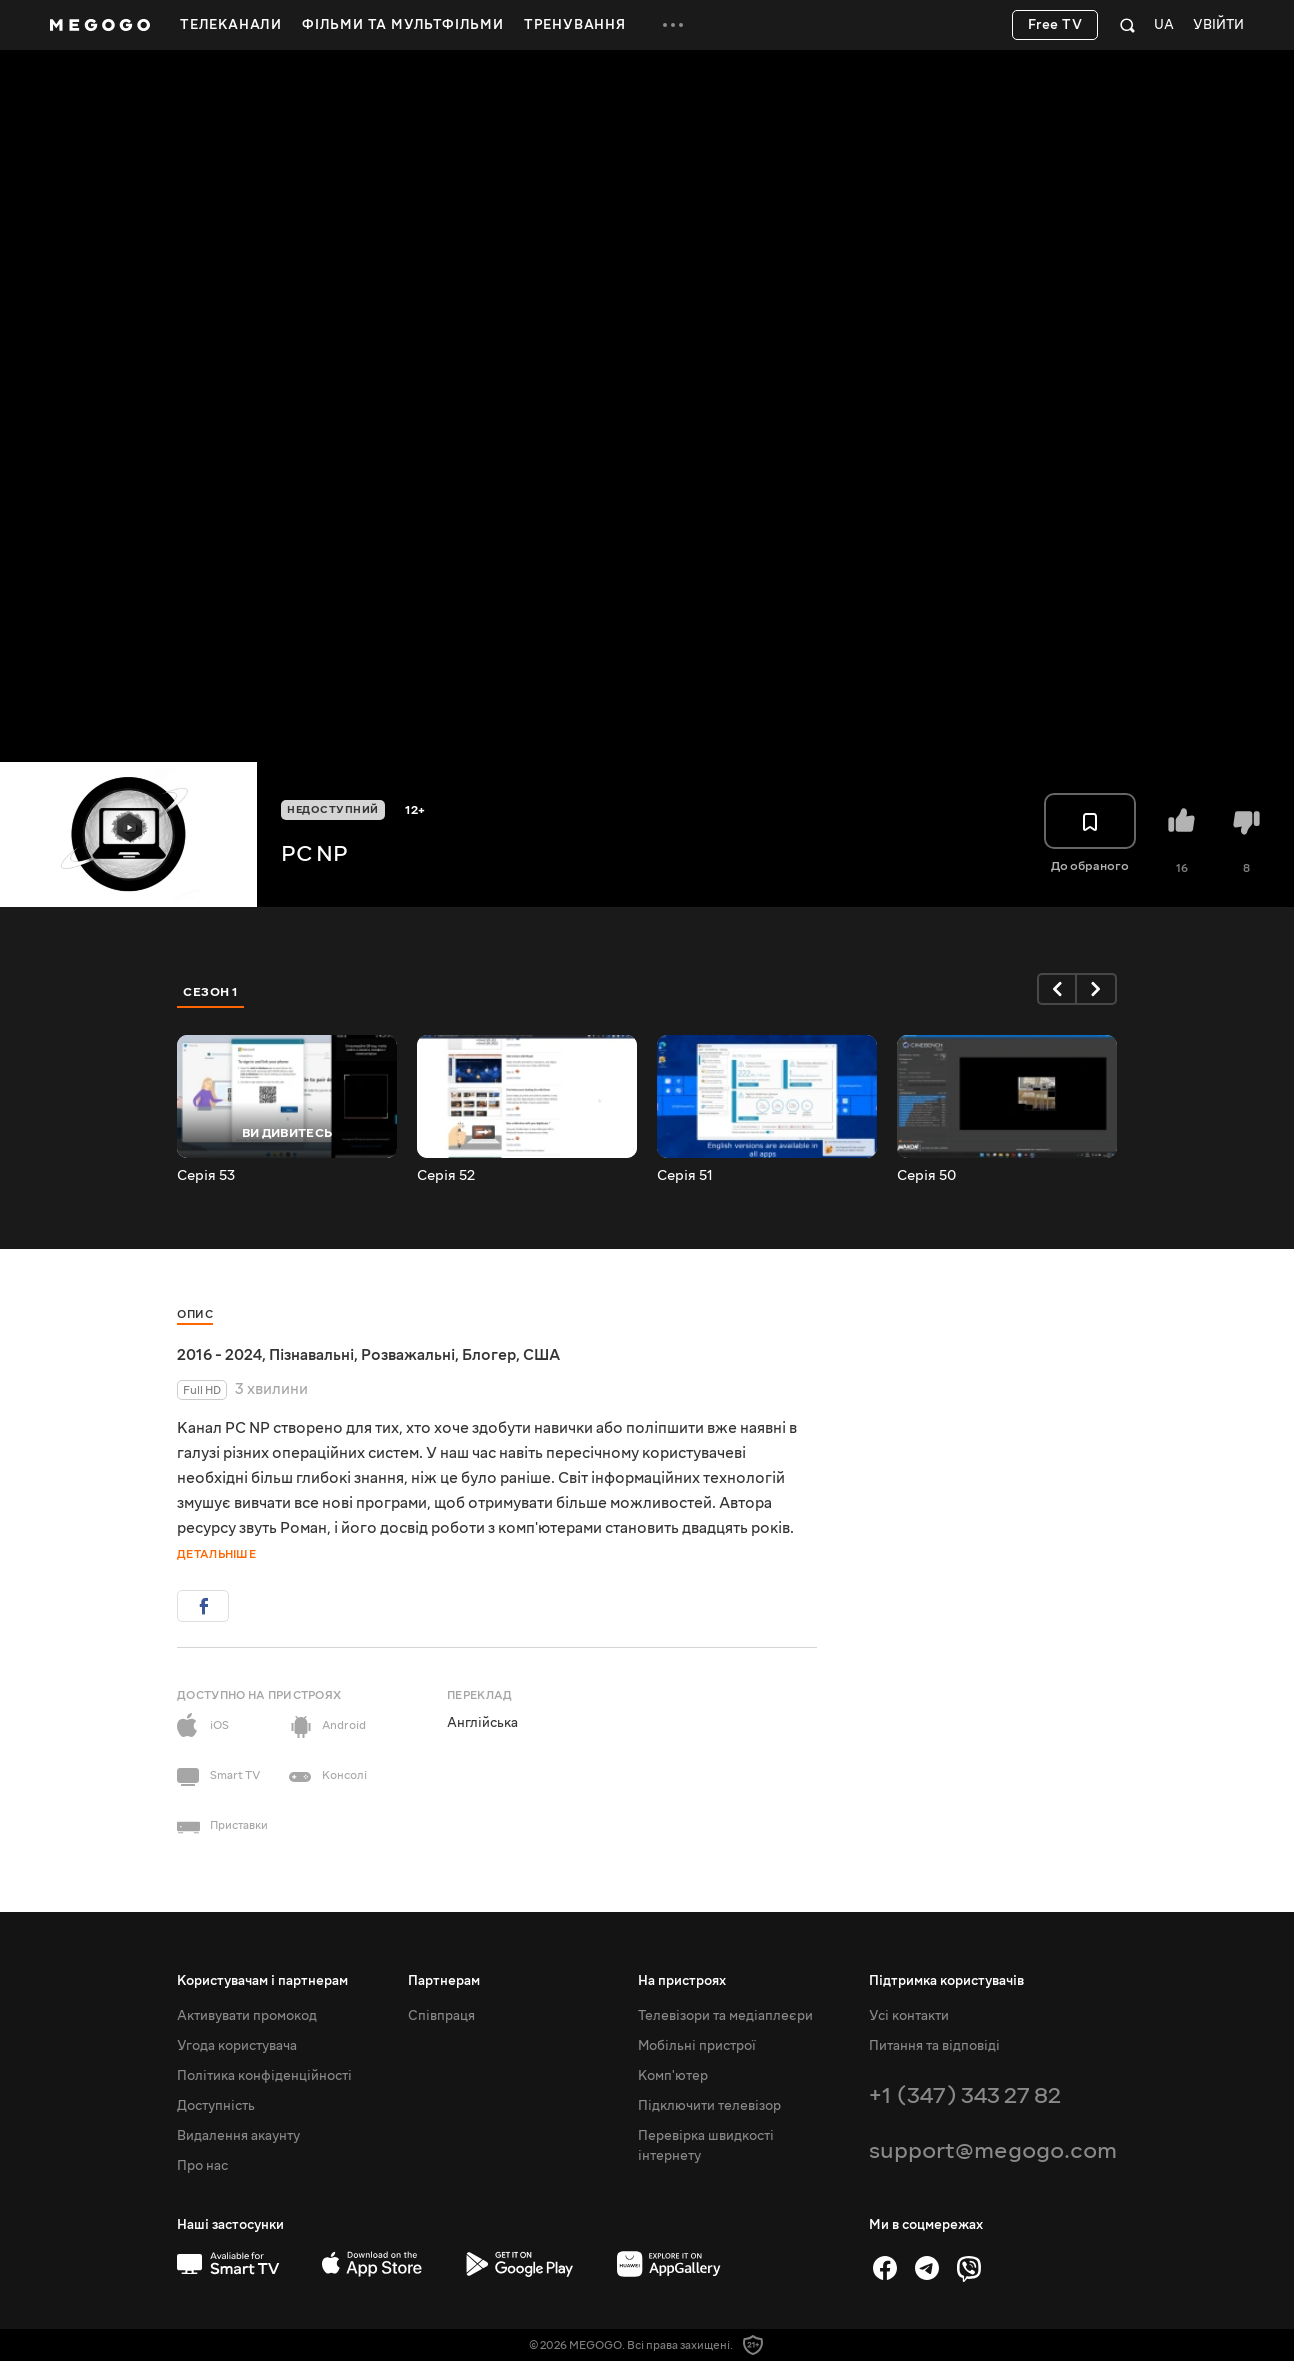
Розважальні (408, 1355)
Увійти (1218, 25)
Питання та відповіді (934, 2046)
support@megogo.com (993, 2150)
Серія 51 (685, 1176)
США (541, 1355)
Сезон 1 (211, 992)
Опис (195, 1314)
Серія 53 (206, 1176)
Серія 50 (926, 1176)
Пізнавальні (311, 1355)
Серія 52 (446, 1176)
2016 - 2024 (219, 1355)
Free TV (1055, 25)
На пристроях (682, 1981)
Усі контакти (909, 2016)
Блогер (489, 1355)
